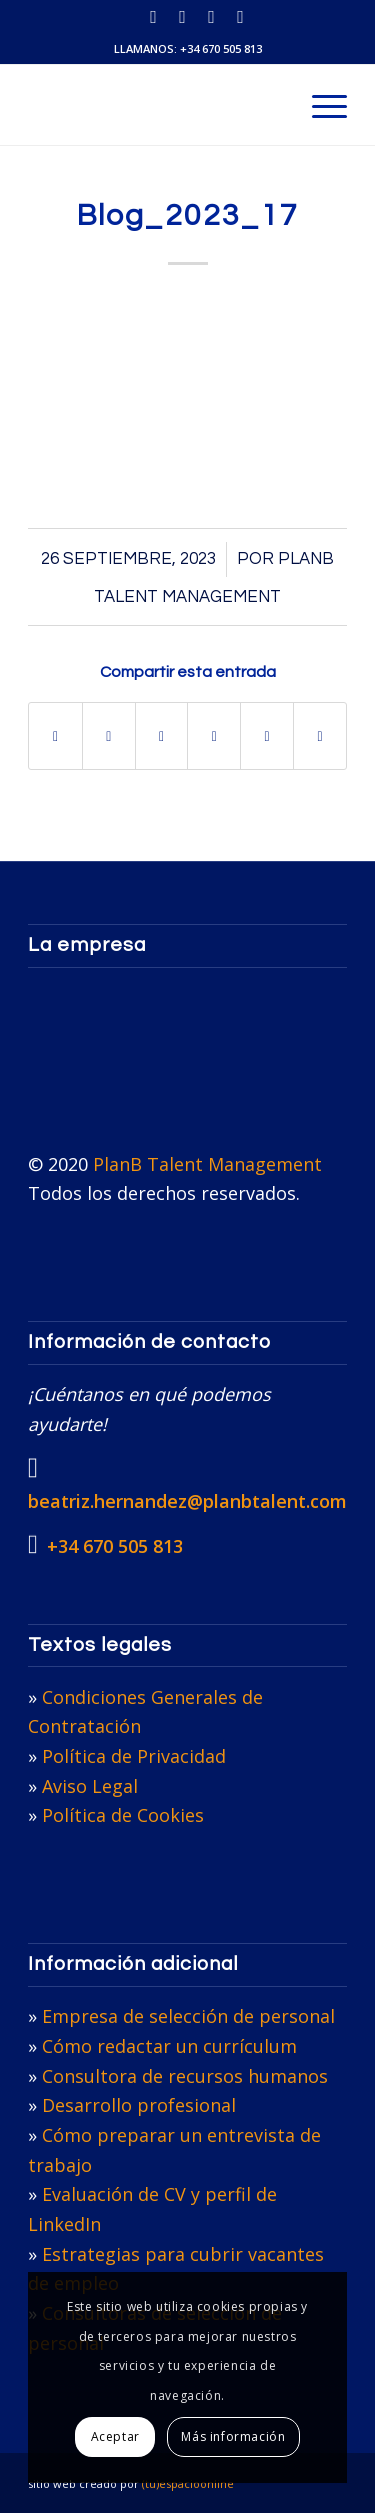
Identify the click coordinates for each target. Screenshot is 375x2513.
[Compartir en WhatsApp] (162, 736)
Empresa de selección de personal (188, 2016)
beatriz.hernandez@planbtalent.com (187, 1501)
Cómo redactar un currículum (169, 2046)
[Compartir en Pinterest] (214, 736)
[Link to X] (183, 16)
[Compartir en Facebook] (55, 736)
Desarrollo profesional (139, 2105)
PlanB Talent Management (207, 1164)
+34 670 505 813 (221, 48)
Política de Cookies (123, 1815)
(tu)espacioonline (188, 2483)
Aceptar (115, 2436)
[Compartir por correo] (320, 736)
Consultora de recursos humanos (185, 2076)
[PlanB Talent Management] (155, 105)
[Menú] (319, 105)
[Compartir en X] (109, 736)
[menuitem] (319, 105)
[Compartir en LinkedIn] (267, 736)
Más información (233, 2436)
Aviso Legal (90, 1786)
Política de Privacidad (134, 1756)
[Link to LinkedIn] (154, 16)
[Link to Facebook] (241, 16)
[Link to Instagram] (212, 16)
